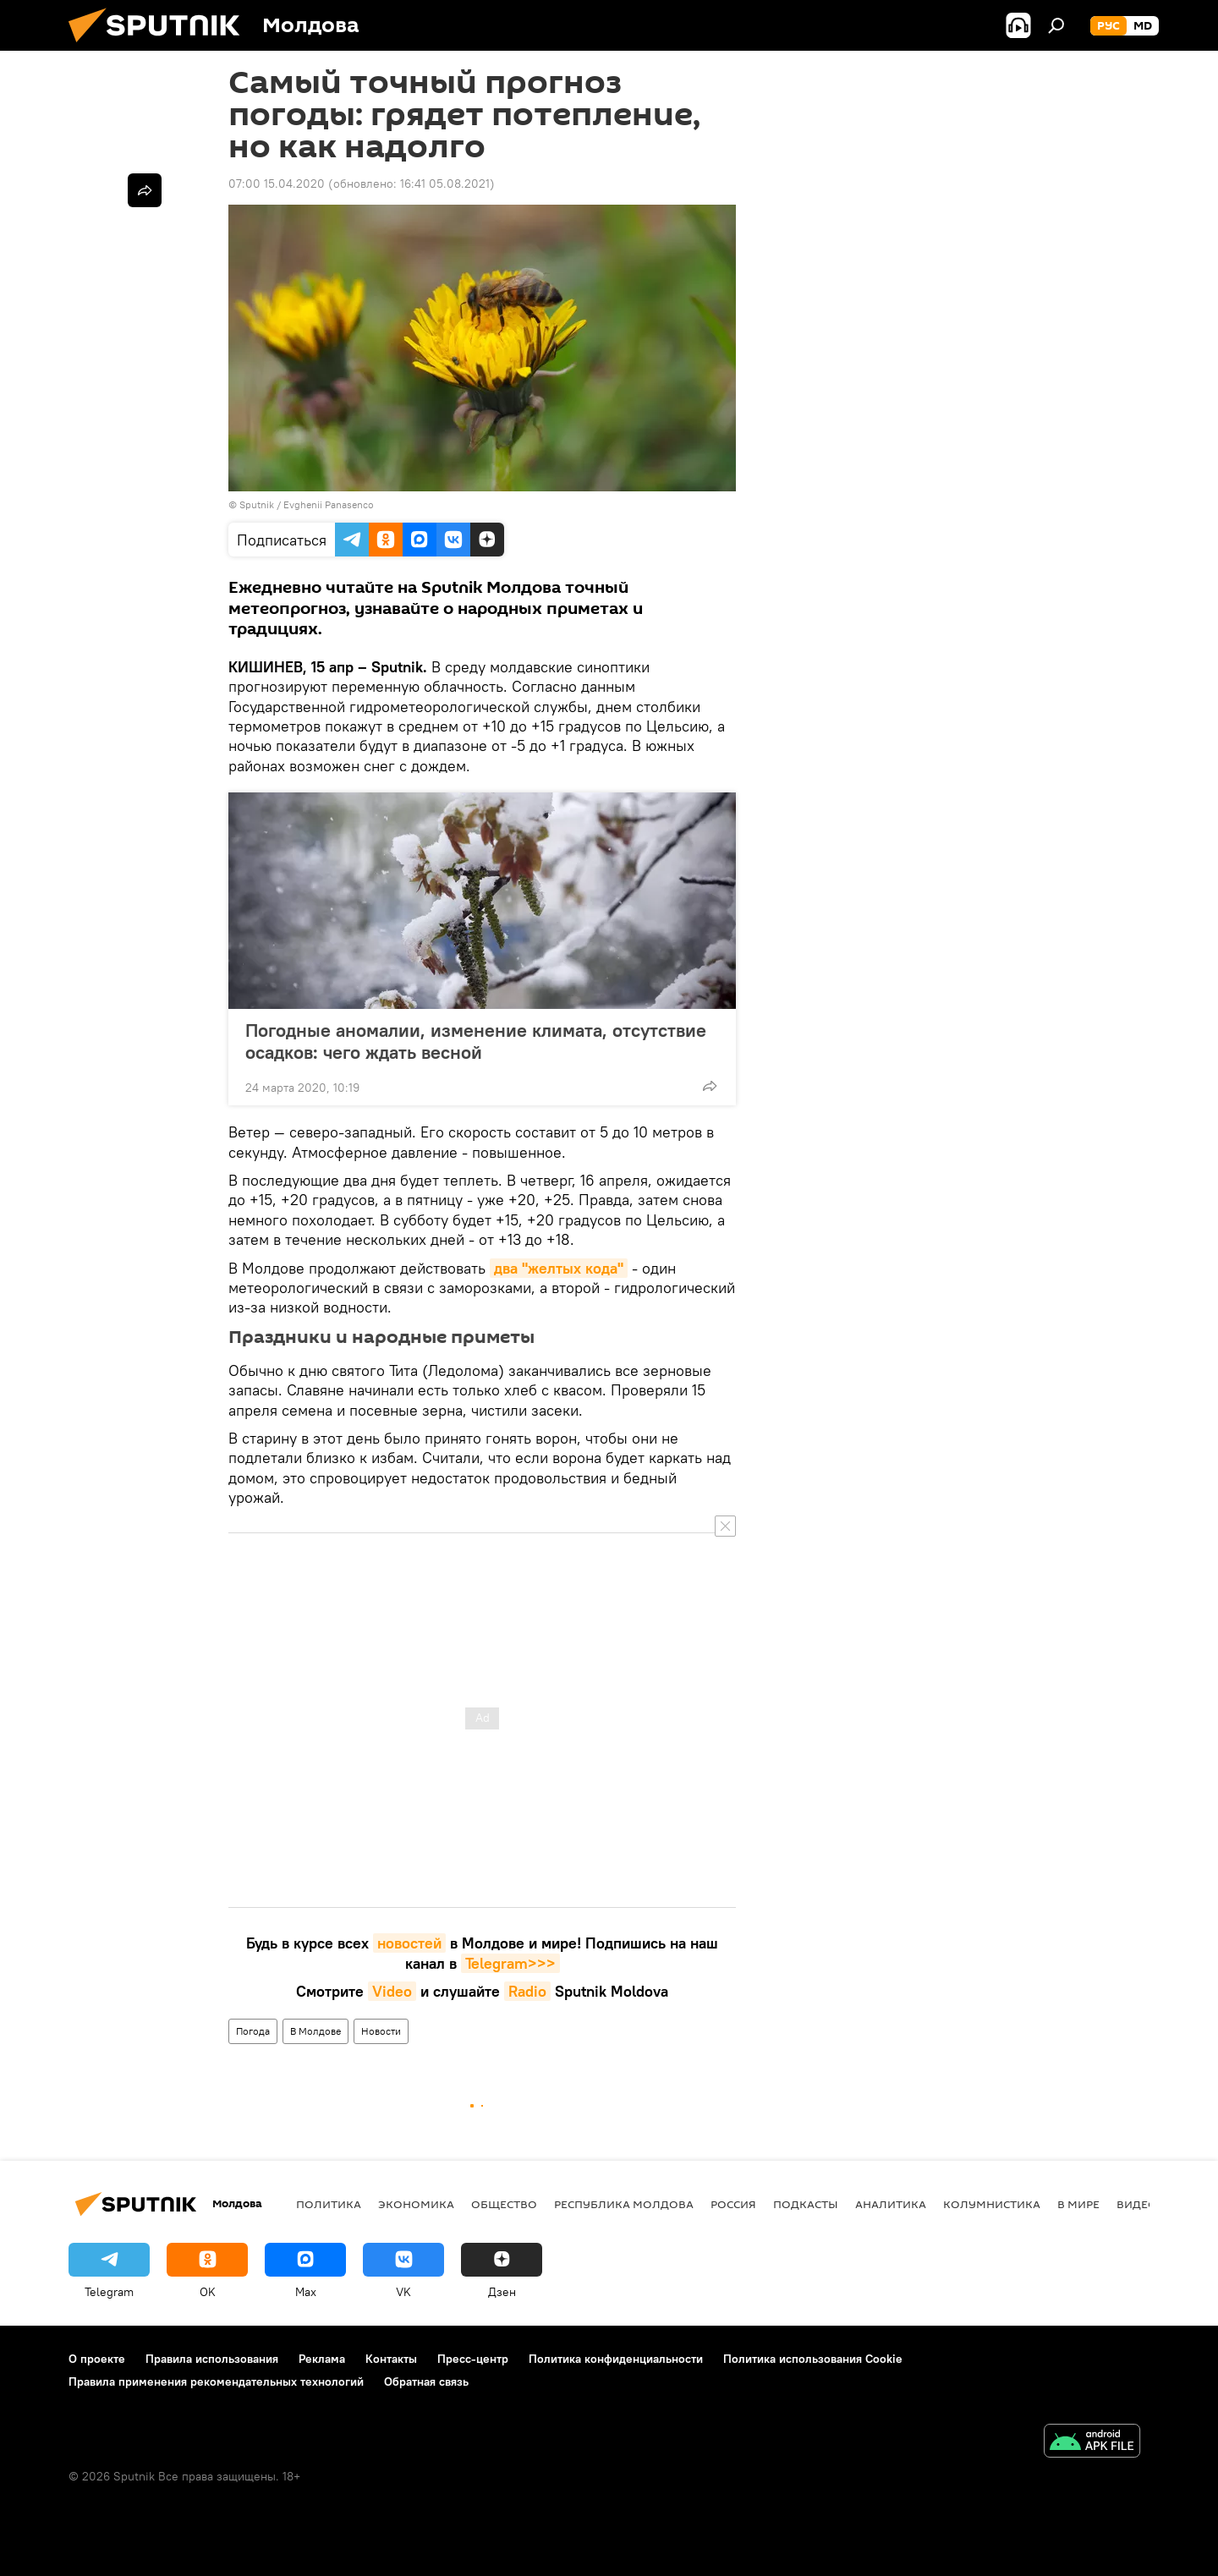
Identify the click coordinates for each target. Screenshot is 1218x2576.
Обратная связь (426, 2381)
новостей (409, 1943)
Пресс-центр (472, 2358)
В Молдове (315, 2031)
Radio (527, 1991)
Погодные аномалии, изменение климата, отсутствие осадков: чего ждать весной (475, 1041)
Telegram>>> (510, 1963)
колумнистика (991, 2204)
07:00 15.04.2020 (276, 183)
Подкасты (805, 2204)
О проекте (97, 2358)
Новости (381, 2031)
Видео (1136, 2204)
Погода (253, 2031)
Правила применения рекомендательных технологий (216, 2381)
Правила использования (211, 2358)
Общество (504, 2204)
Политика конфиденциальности (616, 2358)
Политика (328, 2204)
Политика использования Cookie (813, 2358)
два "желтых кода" (558, 1268)
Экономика (416, 2204)
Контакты (391, 2358)
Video (392, 1991)
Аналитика (890, 2204)
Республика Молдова (624, 2204)
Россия (733, 2204)
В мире (1078, 2204)
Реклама (322, 2358)
